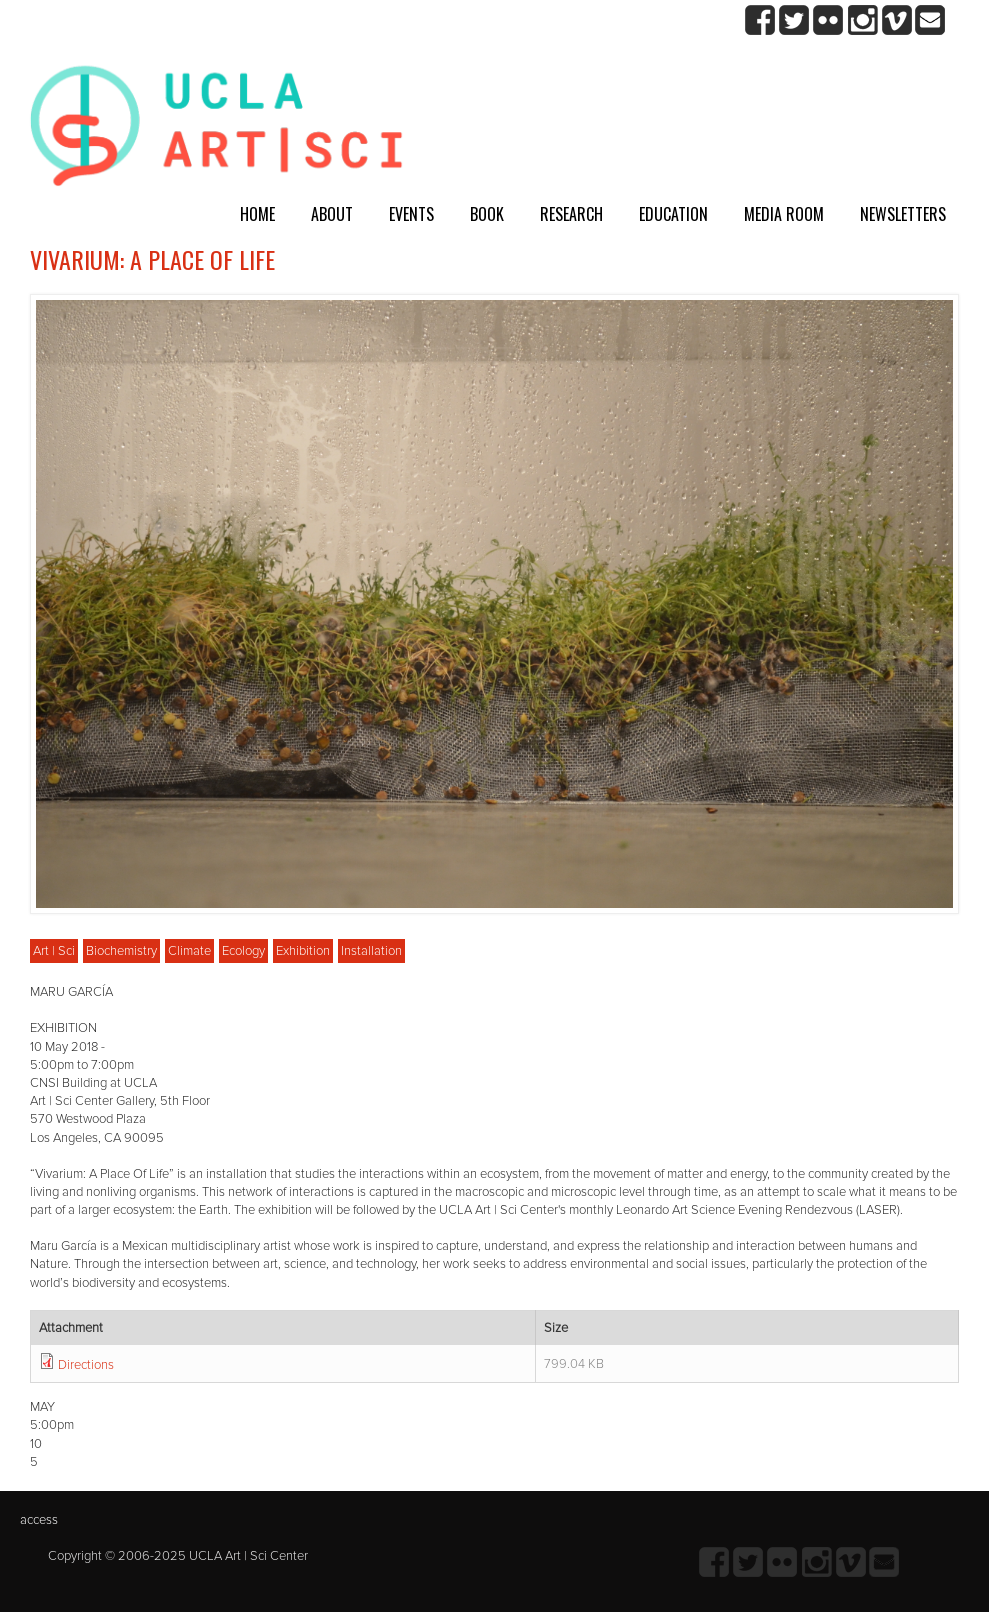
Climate (189, 951)
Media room (784, 214)
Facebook (760, 20)
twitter (794, 20)
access (39, 1520)
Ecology (243, 951)
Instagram (862, 20)
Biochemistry (121, 951)
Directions (86, 1365)
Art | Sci (54, 951)
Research (571, 214)
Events (411, 214)
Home (257, 214)
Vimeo (896, 20)
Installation (371, 951)
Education (673, 214)
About (332, 214)
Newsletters (903, 214)
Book (487, 214)
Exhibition (303, 951)
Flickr (828, 20)
